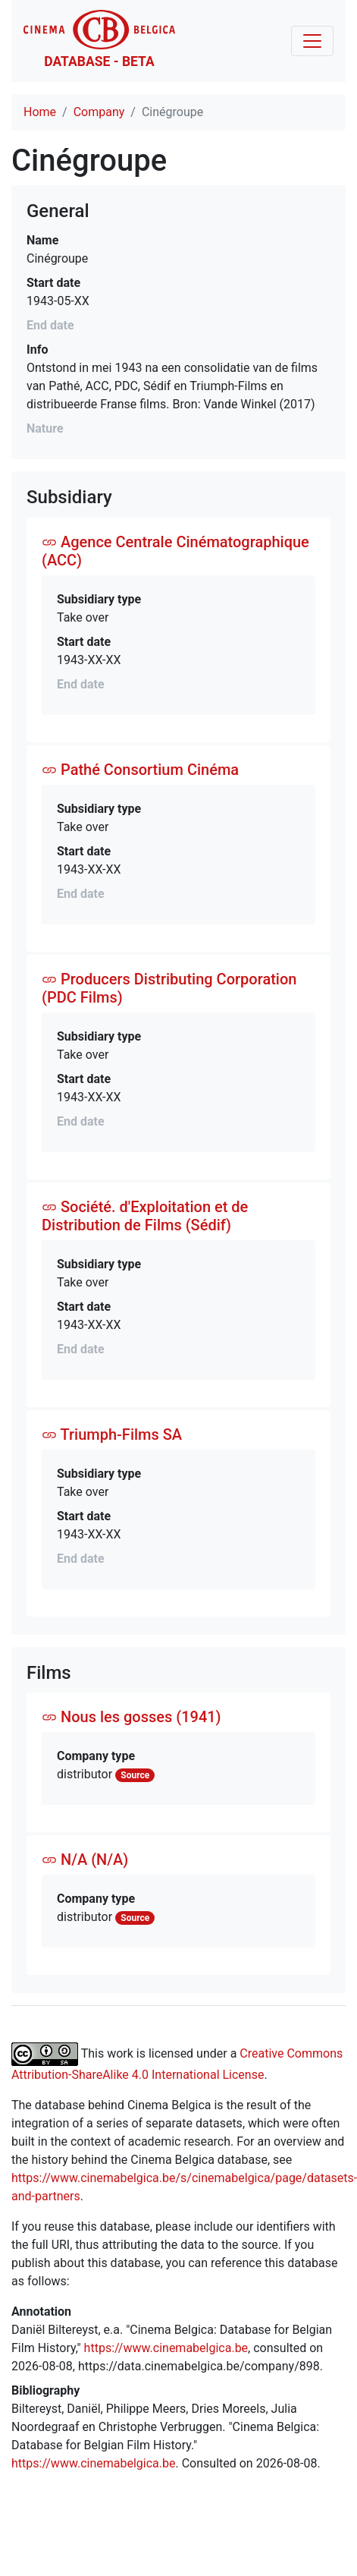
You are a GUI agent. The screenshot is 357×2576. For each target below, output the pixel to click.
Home (39, 112)
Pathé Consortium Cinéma (140, 770)
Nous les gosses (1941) (131, 1717)
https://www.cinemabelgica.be (166, 2348)
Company (99, 112)
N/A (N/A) (85, 1859)
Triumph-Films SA (112, 1434)
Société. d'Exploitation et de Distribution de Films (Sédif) (145, 1216)
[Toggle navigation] (312, 41)
